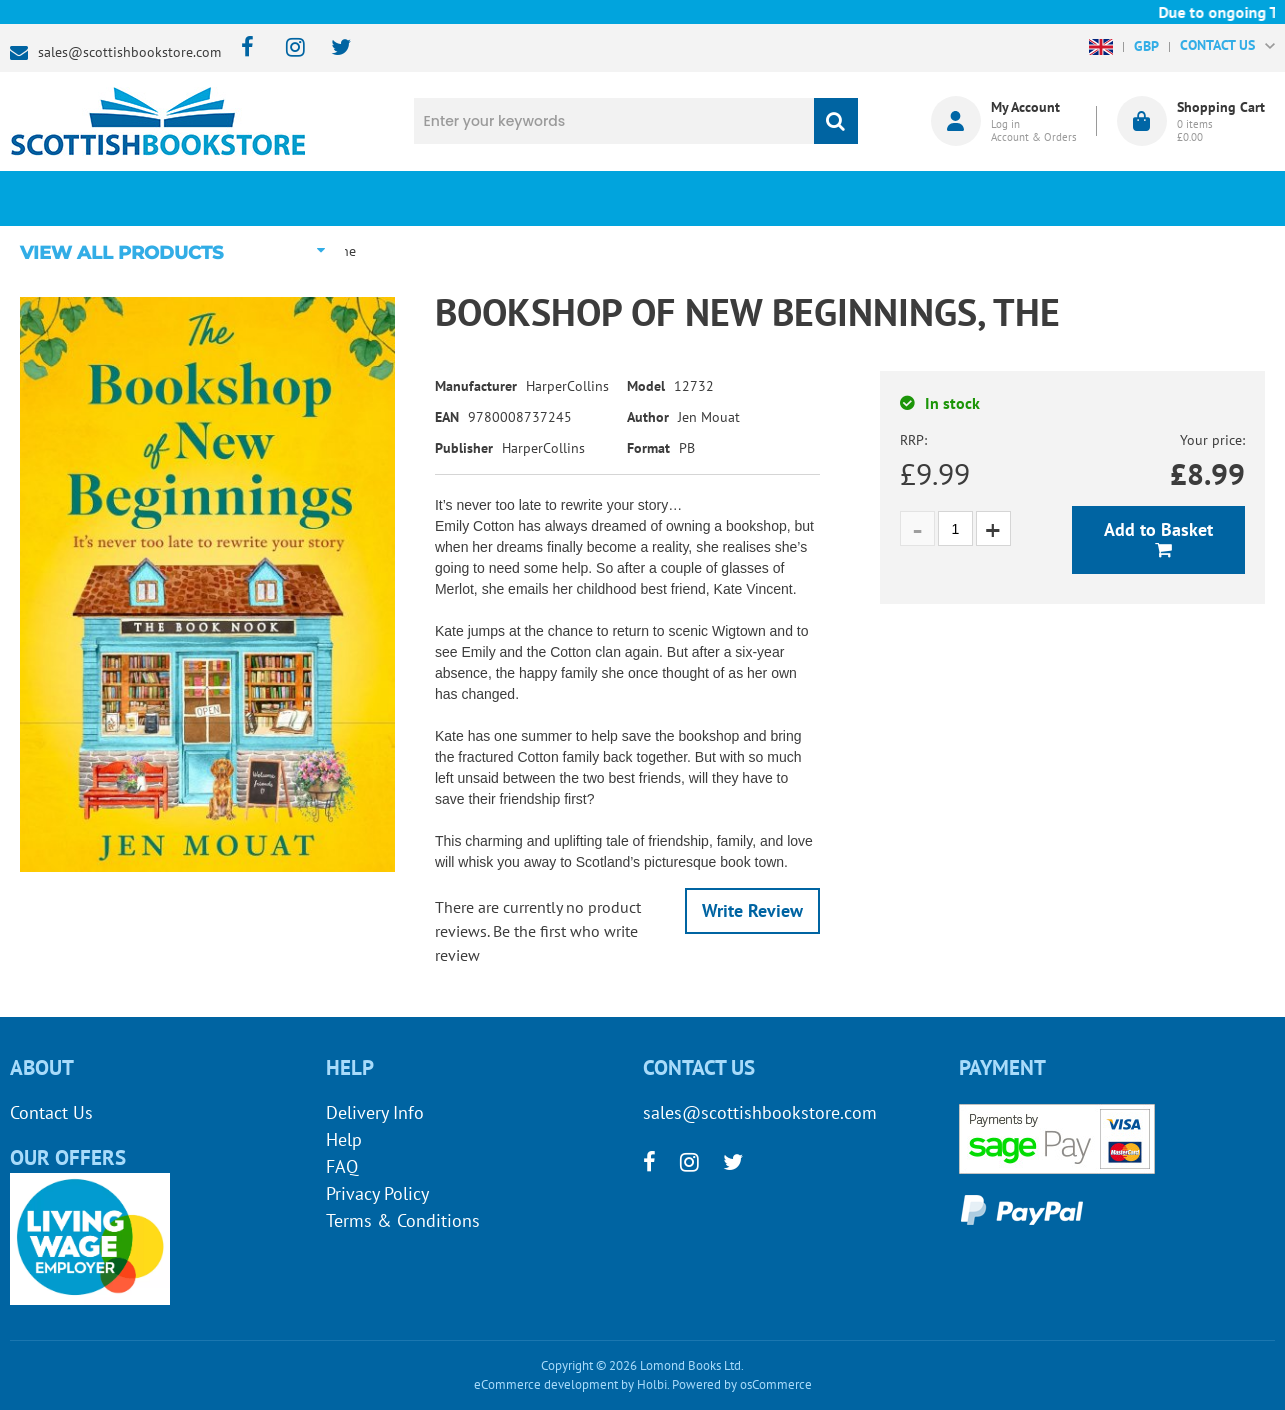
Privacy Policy (377, 1193)
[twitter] (331, 48)
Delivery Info (375, 1112)
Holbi (652, 1384)
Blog (747, 198)
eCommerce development (546, 1384)
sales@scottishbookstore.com (129, 52)
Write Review (752, 910)
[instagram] (286, 48)
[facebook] (241, 48)
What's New (536, 198)
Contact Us (51, 1112)
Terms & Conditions (403, 1220)
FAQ (342, 1166)
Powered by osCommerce (742, 1384)
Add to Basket (1158, 529)
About (958, 198)
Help (344, 1139)
